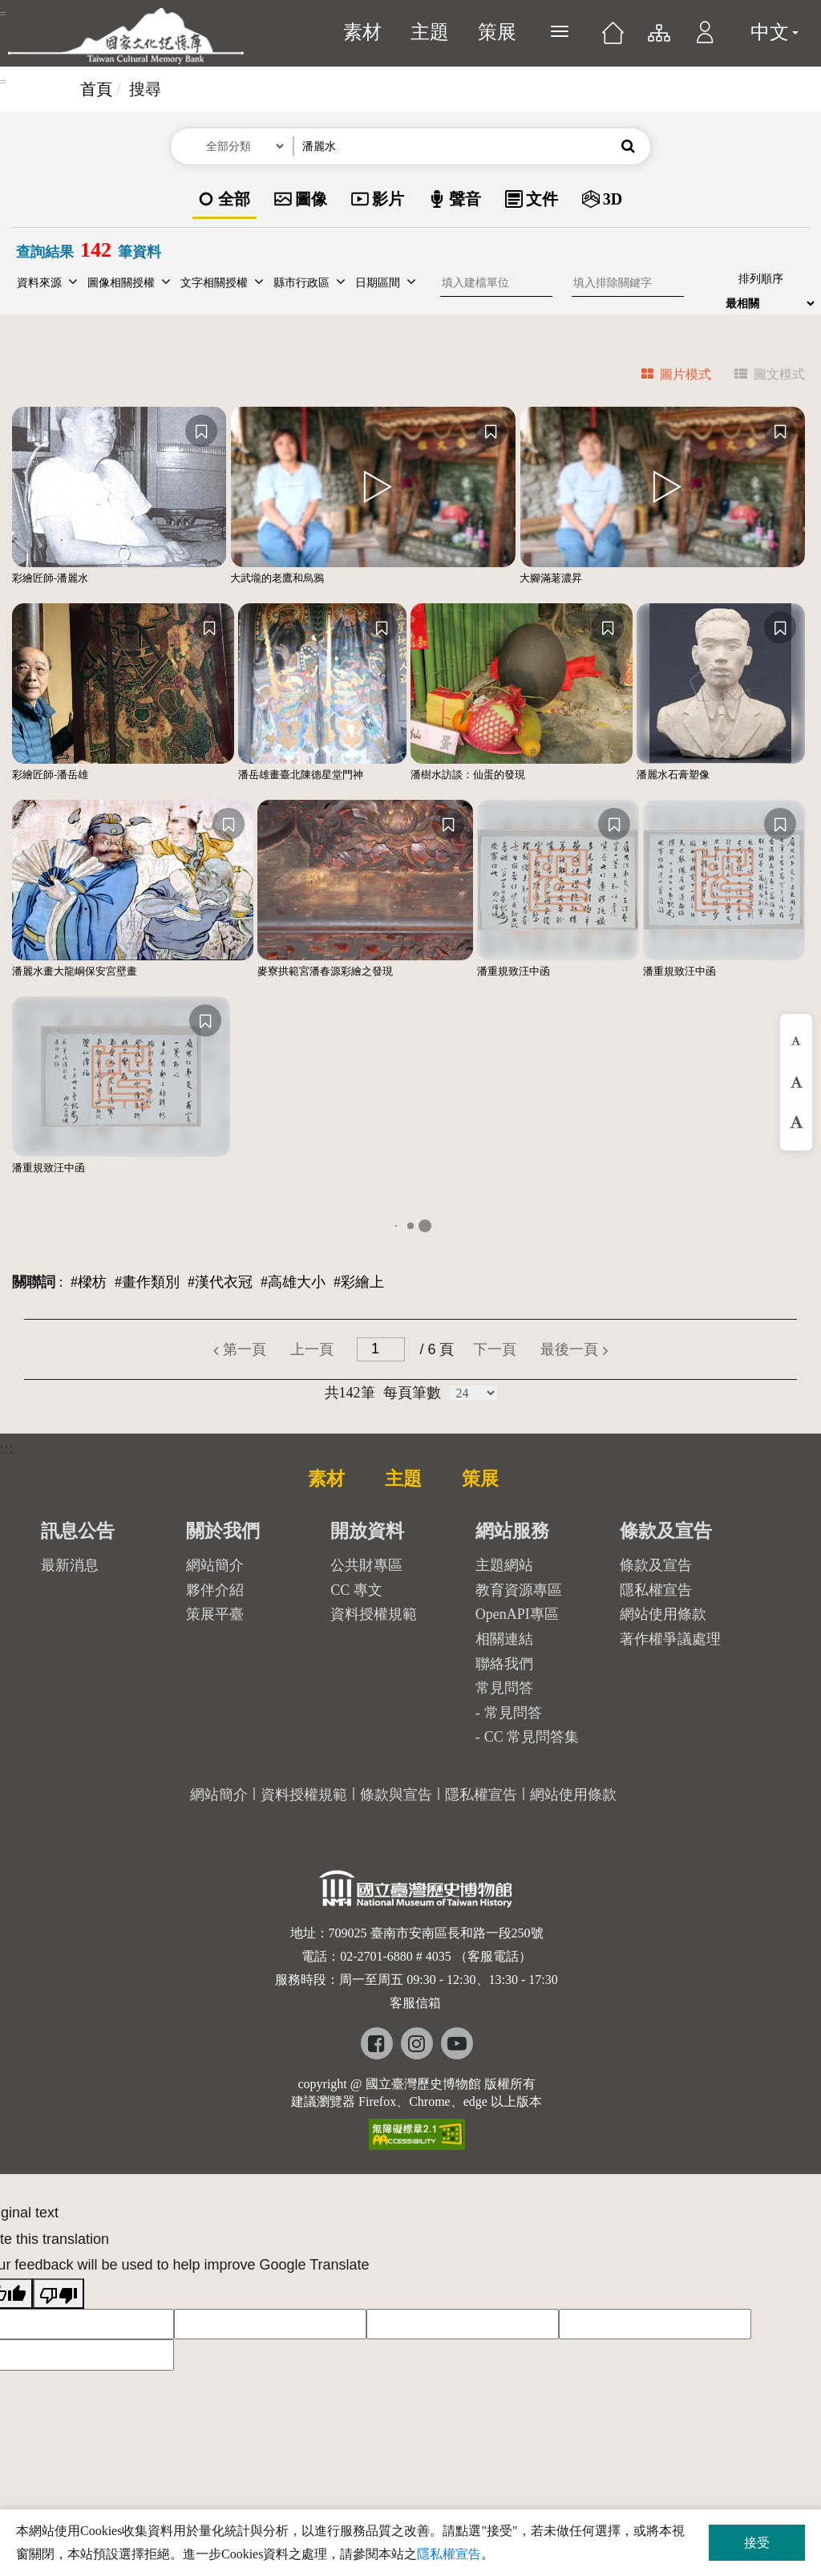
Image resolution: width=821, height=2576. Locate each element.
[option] (224, 200)
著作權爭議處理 (670, 1639)
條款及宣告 (656, 1565)
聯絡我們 (504, 1664)
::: (3, 13)
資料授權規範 (373, 1614)
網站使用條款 (663, 1614)
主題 (429, 32)
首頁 (96, 89)
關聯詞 (33, 1282)
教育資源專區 (518, 1590)
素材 (362, 32)
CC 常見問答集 (532, 1737)
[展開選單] (559, 31)
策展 (497, 32)
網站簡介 (215, 1565)
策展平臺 (215, 1614)
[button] (705, 40)
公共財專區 (366, 1565)
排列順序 (760, 279)
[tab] (666, 377)
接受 (757, 2543)
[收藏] (201, 431)
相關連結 (504, 1639)
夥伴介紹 (215, 1590)
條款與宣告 (396, 1795)
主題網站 (504, 1565)
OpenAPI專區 (517, 1614)
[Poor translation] (58, 2293)
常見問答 (513, 1713)
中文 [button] (774, 32)
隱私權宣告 (656, 1590)
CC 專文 (356, 1590)
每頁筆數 (412, 1393)
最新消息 (70, 1565)
